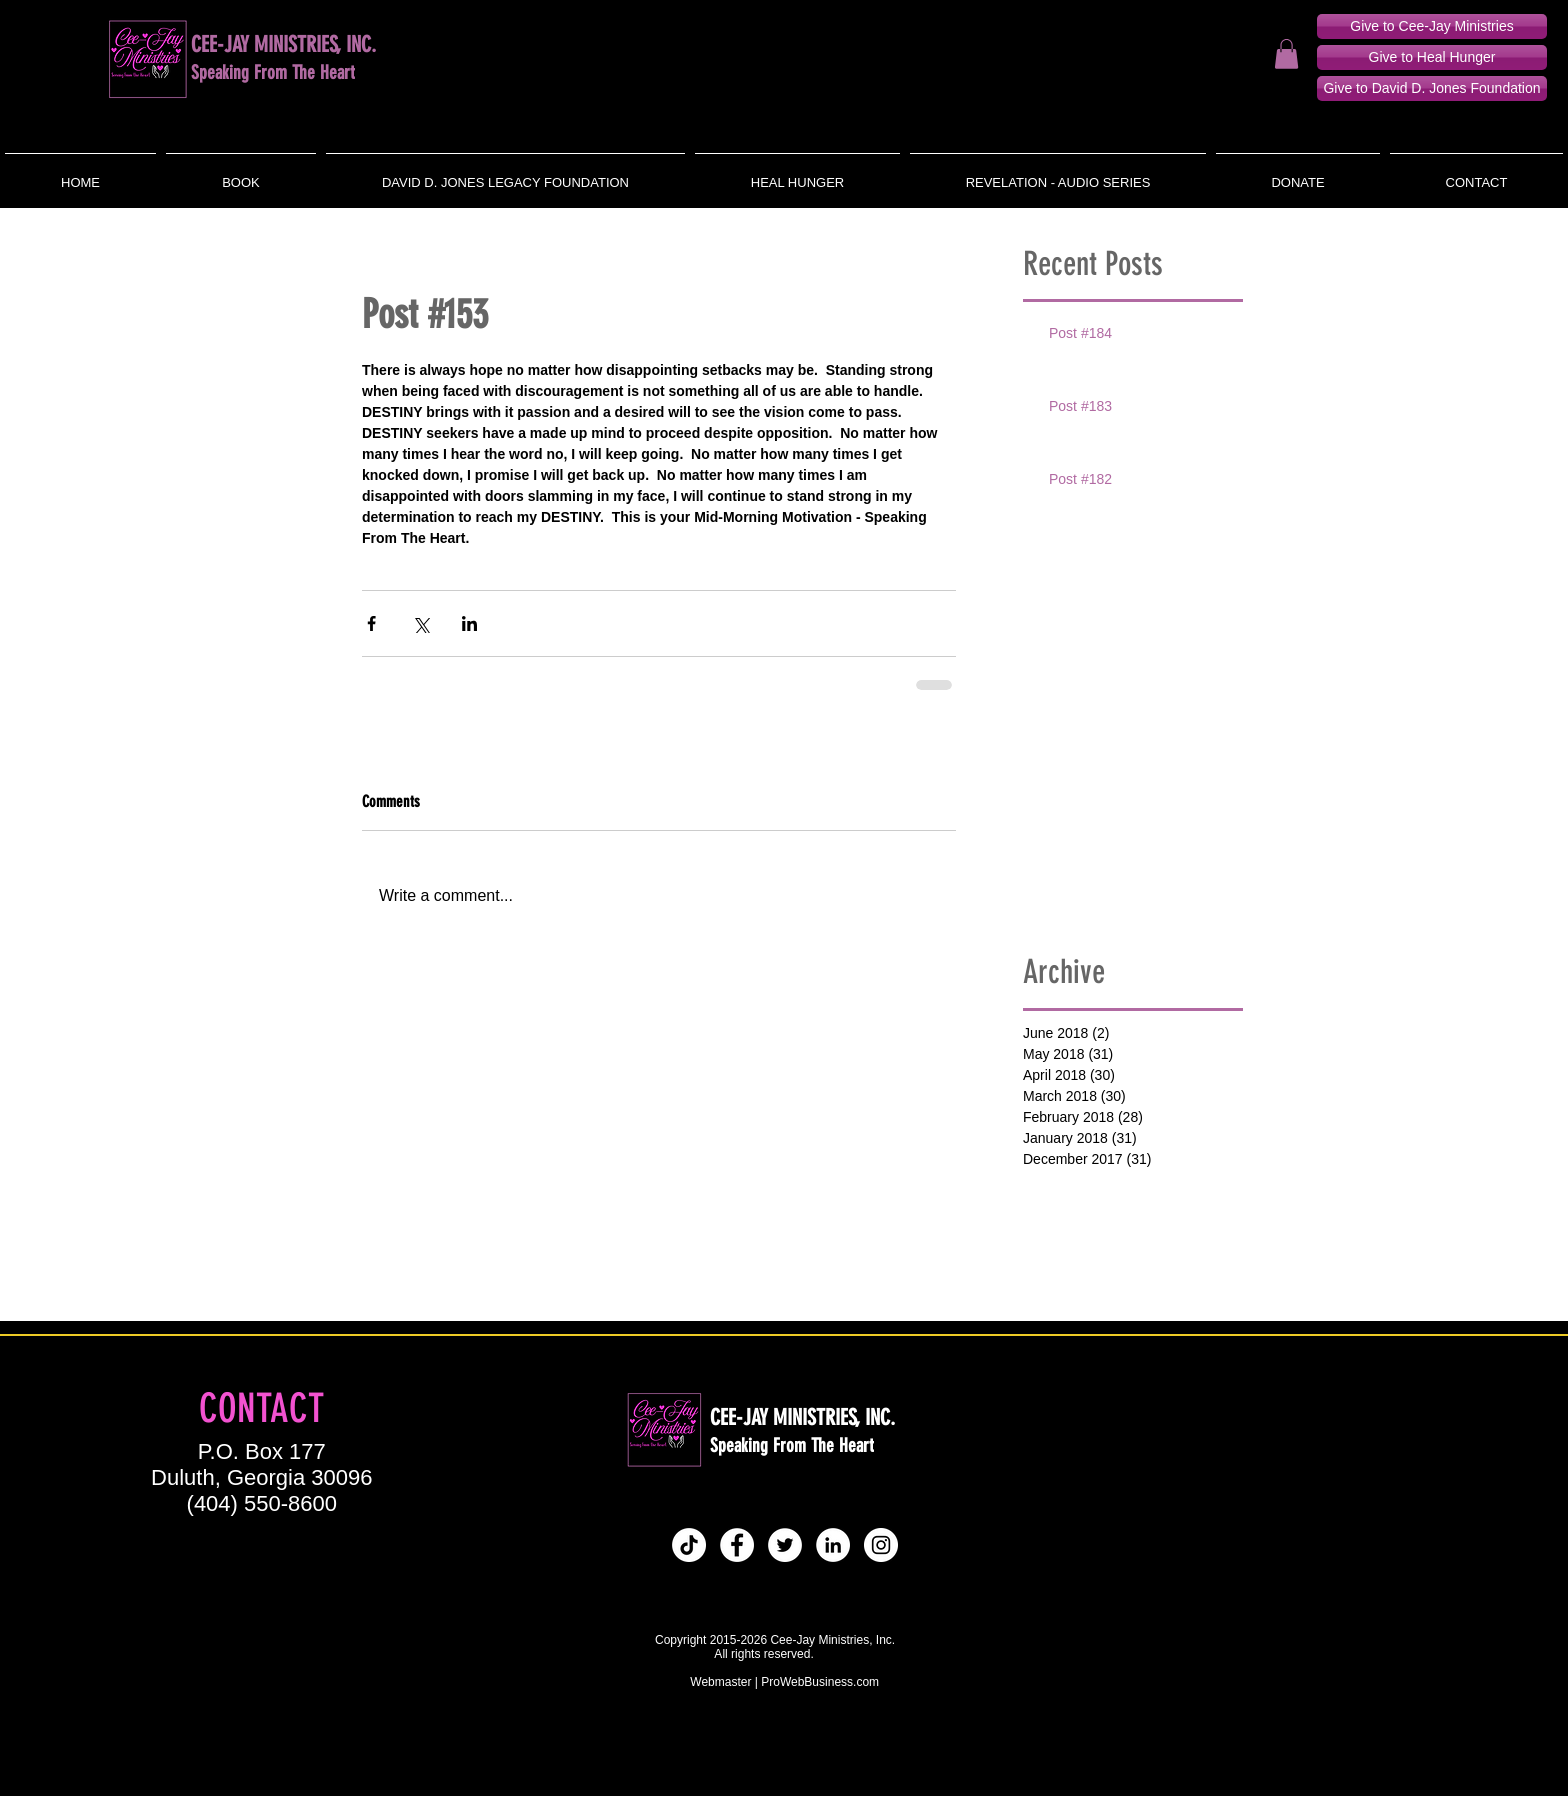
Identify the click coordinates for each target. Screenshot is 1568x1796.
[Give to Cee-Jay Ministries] (1432, 26)
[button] (1286, 54)
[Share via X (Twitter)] (420, 623)
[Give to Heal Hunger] (1432, 57)
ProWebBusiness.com (820, 1682)
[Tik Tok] (689, 1545)
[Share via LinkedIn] (469, 623)
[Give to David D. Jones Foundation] (1432, 88)
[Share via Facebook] (371, 623)
